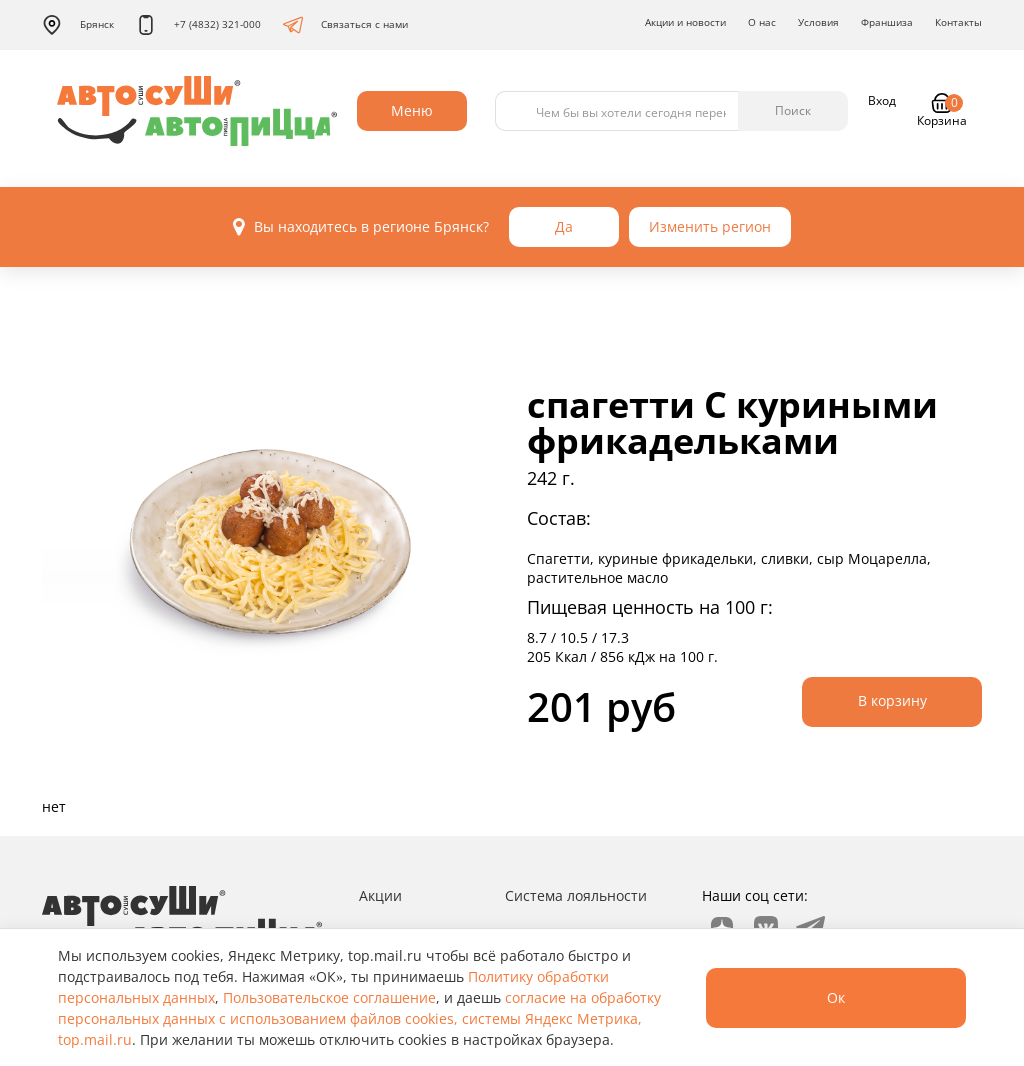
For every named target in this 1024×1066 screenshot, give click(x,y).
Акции (380, 895)
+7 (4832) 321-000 (198, 25)
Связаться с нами (345, 25)
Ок (836, 997)
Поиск (793, 110)
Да (564, 226)
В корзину (892, 700)
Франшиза (887, 22)
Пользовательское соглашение (329, 997)
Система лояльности (576, 895)
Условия (818, 22)
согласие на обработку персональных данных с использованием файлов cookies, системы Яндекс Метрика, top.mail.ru (359, 1018)
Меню (412, 110)
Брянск (78, 25)
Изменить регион (710, 226)
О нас (762, 22)
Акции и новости (685, 22)
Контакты (958, 22)
